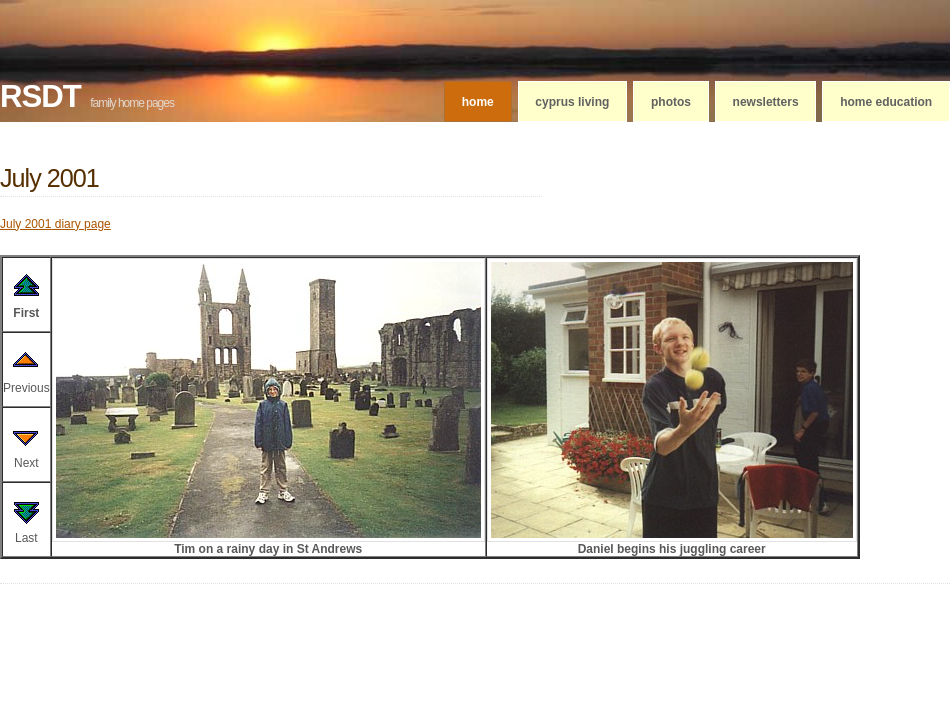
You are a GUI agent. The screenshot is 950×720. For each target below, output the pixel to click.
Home (478, 102)
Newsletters (766, 102)
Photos (671, 102)
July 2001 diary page (55, 224)
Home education (886, 102)
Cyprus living (572, 102)
